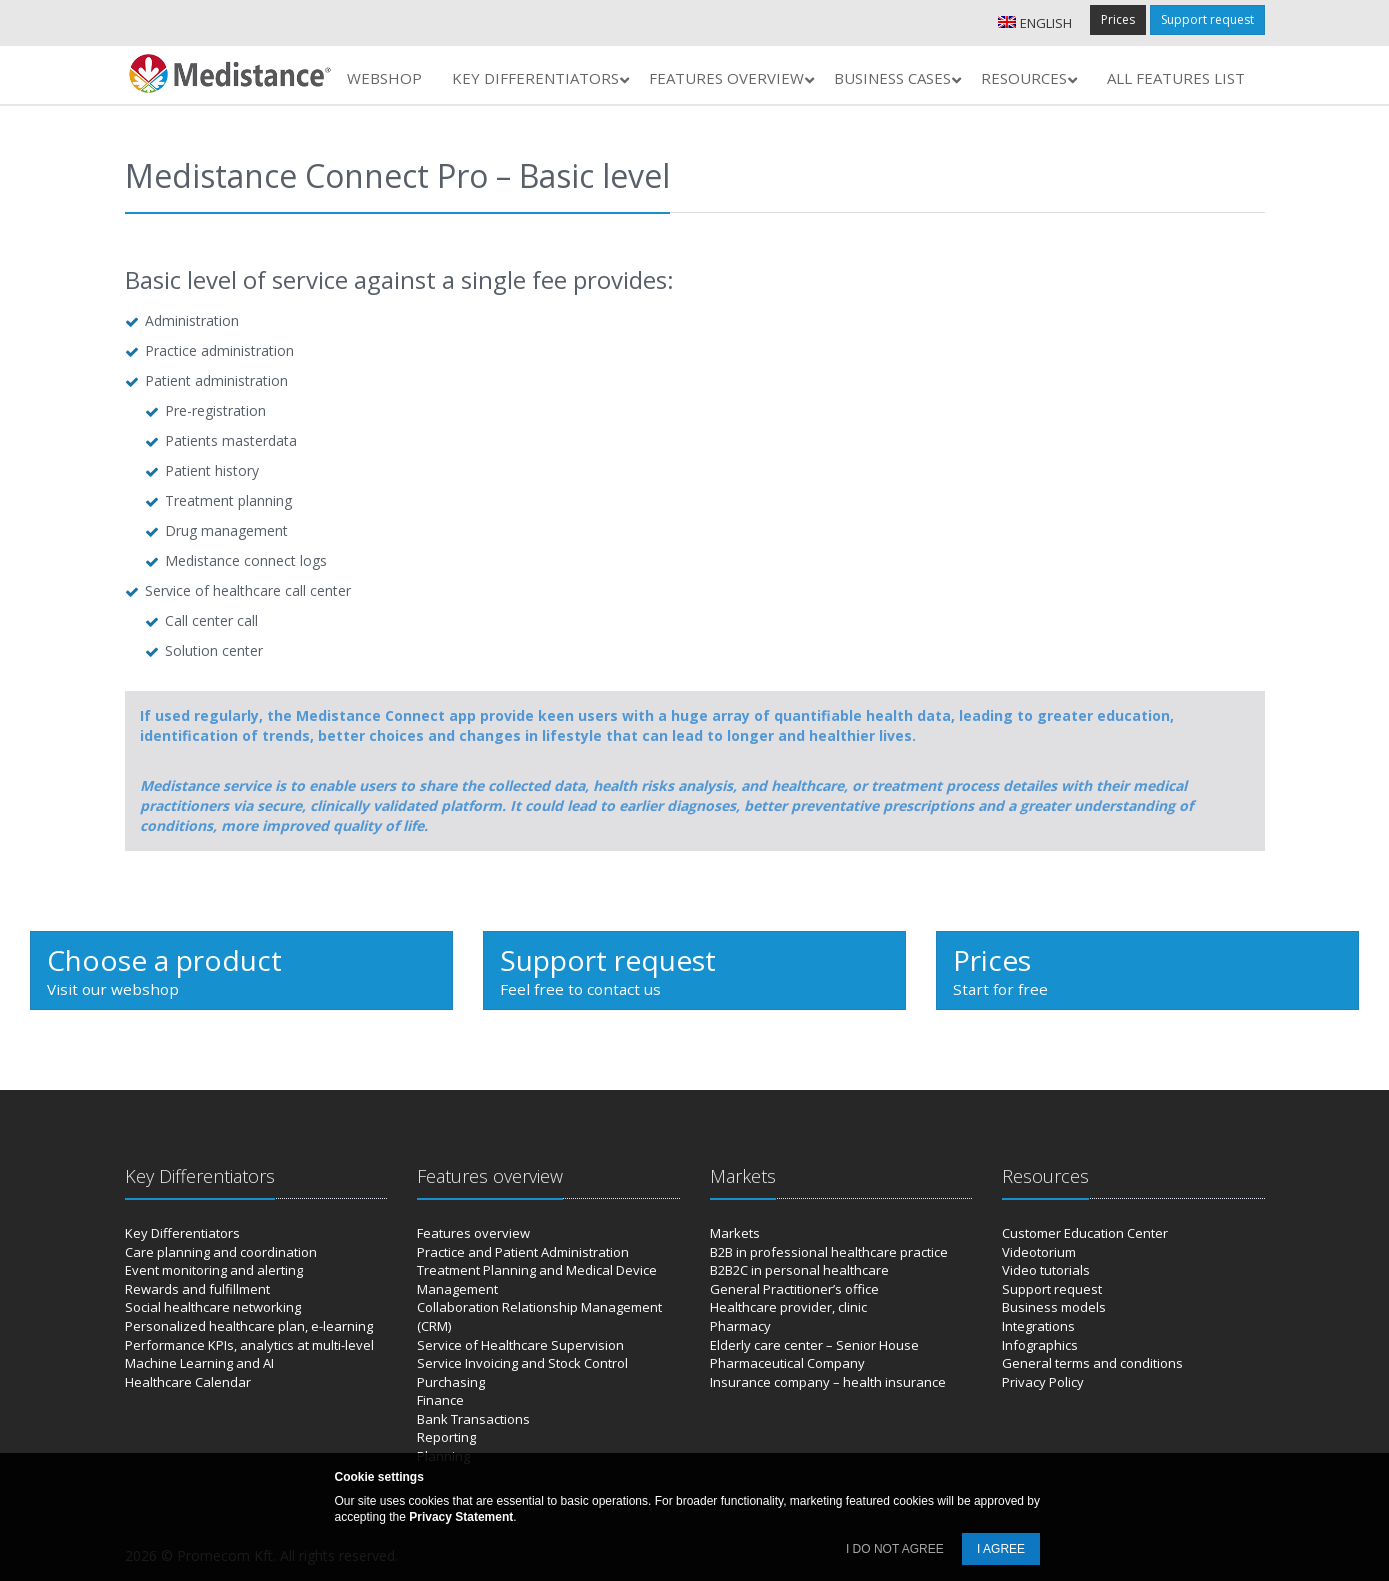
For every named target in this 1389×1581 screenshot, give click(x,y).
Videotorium (1039, 1252)
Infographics (1040, 1345)
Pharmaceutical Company (787, 1363)
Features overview (473, 1233)
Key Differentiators (182, 1233)
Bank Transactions (473, 1419)
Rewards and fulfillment (197, 1289)
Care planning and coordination (221, 1252)
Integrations (1038, 1326)
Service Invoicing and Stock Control (522, 1363)
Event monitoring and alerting (214, 1270)
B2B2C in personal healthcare (799, 1270)
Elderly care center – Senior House (814, 1345)
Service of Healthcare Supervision (520, 1345)
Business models (1054, 1307)
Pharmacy (740, 1326)
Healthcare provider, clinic (788, 1307)
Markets (735, 1233)
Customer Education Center (1085, 1233)
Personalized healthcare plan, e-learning (249, 1326)
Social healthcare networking (213, 1307)
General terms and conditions (1092, 1363)
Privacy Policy (1043, 1382)
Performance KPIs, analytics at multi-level (249, 1345)
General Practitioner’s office (794, 1289)
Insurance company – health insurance (828, 1382)
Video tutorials (1046, 1270)
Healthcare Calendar (188, 1382)
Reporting (446, 1437)
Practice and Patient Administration (523, 1252)
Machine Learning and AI (199, 1363)
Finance (440, 1400)
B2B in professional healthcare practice (829, 1252)
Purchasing (451, 1382)
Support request (1207, 19)
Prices (1118, 19)
